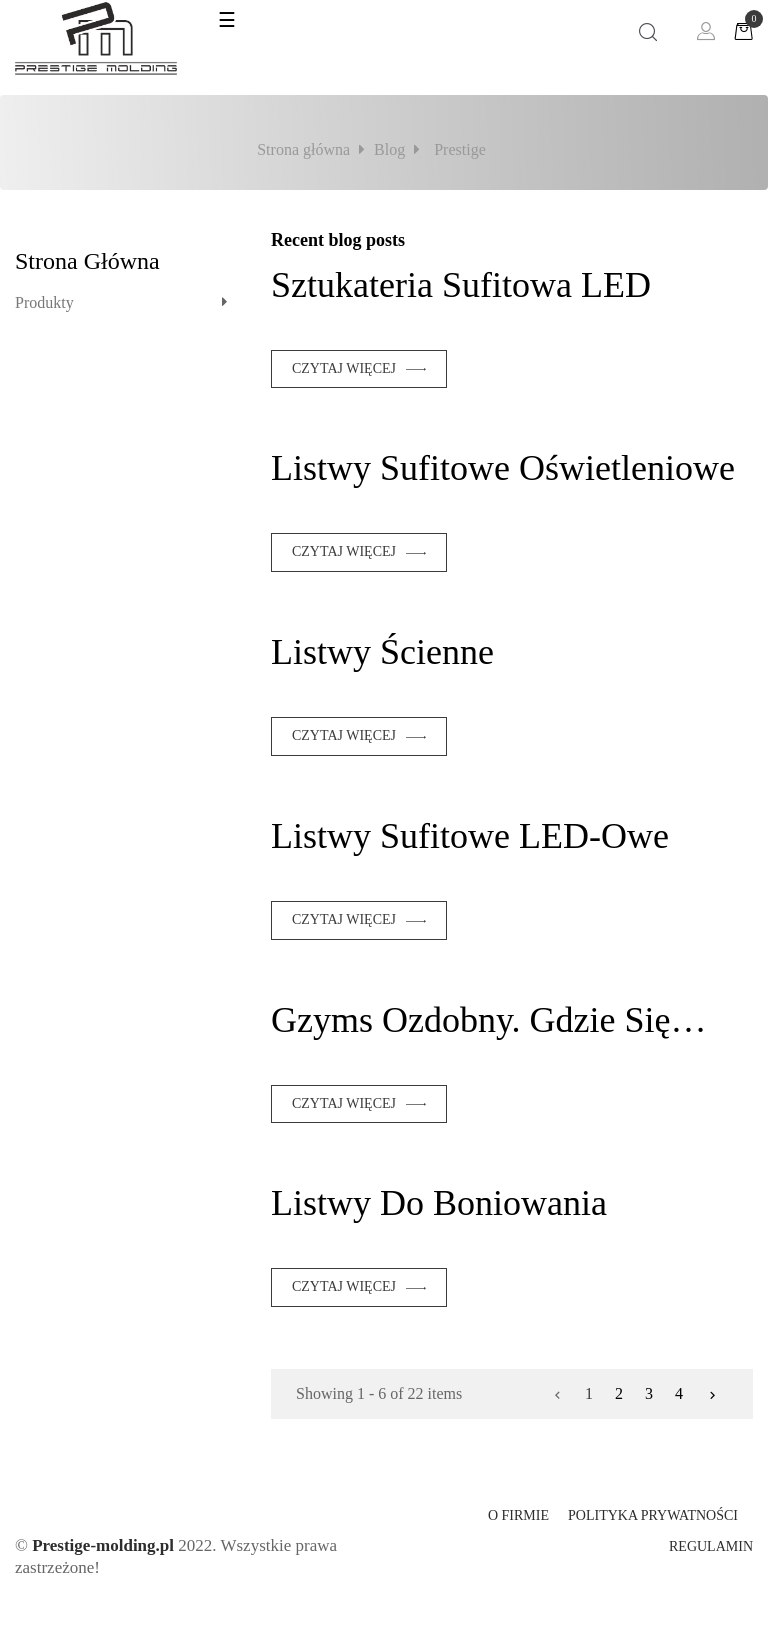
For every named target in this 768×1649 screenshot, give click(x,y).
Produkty (44, 302)
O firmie (518, 1515)
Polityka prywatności (653, 1515)
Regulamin (711, 1546)
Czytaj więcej (344, 368)
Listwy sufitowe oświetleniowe (503, 468)
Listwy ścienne (382, 652)
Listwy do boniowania (439, 1203)
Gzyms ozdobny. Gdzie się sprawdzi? (471, 1020)
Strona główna (87, 261)
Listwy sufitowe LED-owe (470, 836)
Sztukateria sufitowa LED (461, 285)
